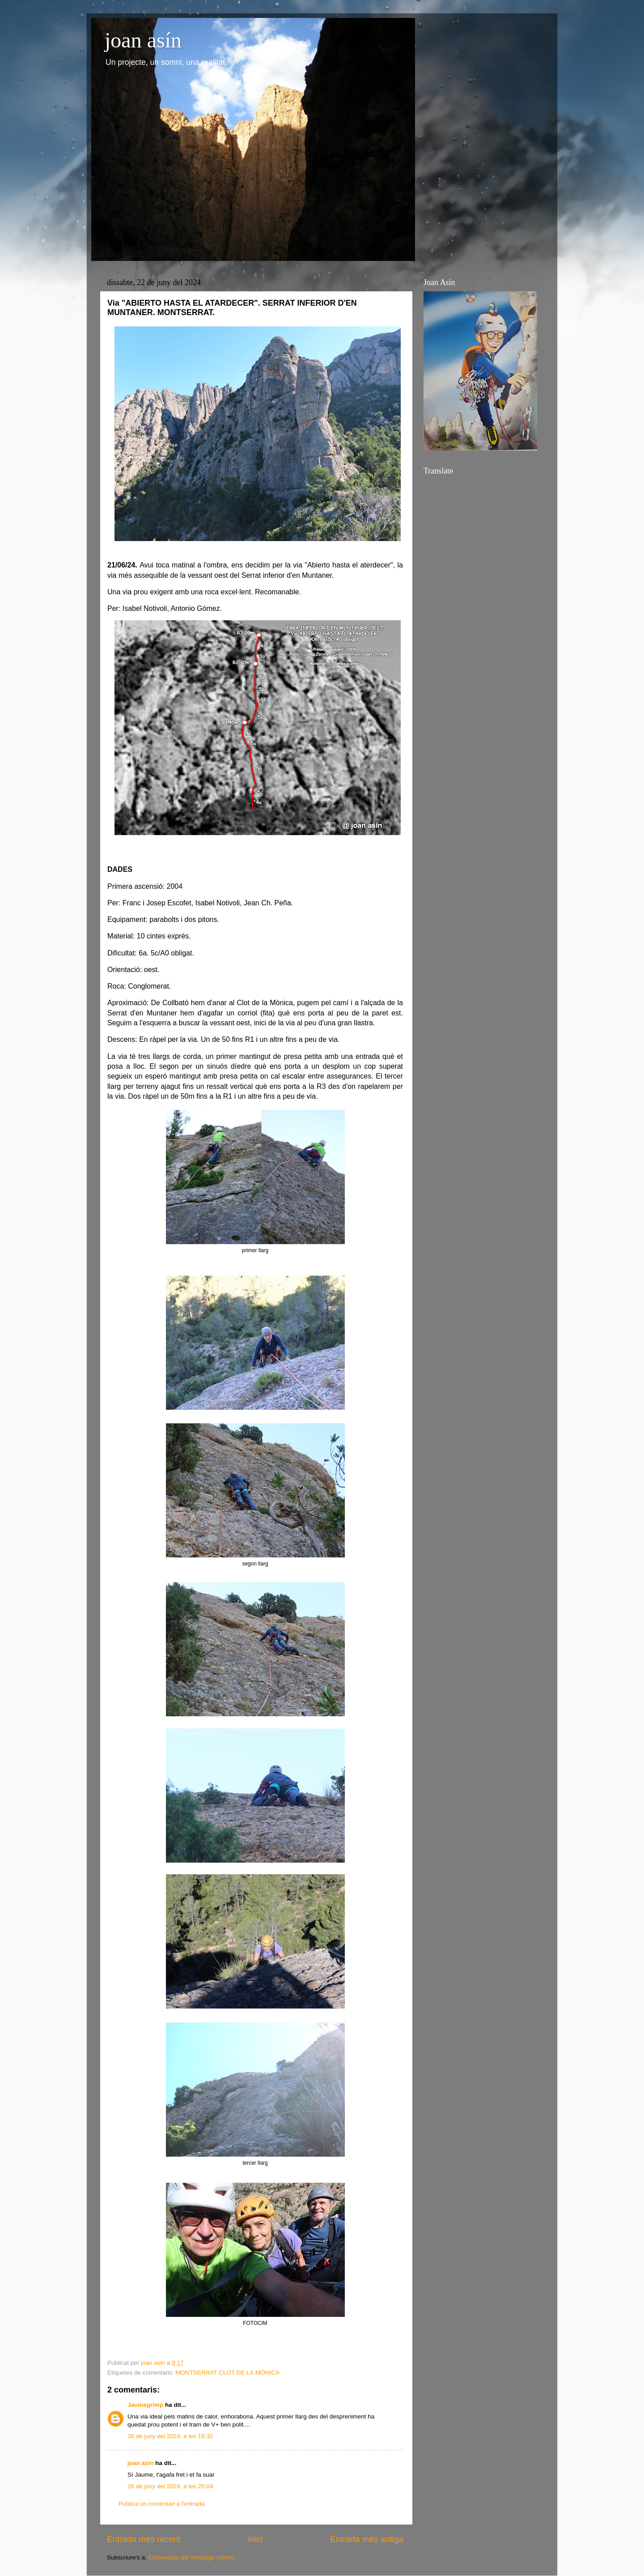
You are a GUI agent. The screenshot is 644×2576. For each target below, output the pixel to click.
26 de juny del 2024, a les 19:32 (170, 2436)
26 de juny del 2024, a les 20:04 (170, 2486)
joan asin (140, 2463)
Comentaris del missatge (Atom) (191, 2557)
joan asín (143, 40)
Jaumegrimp (145, 2404)
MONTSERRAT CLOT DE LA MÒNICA (227, 2372)
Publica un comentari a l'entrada (161, 2503)
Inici (255, 2539)
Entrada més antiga (366, 2539)
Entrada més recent (144, 2539)
